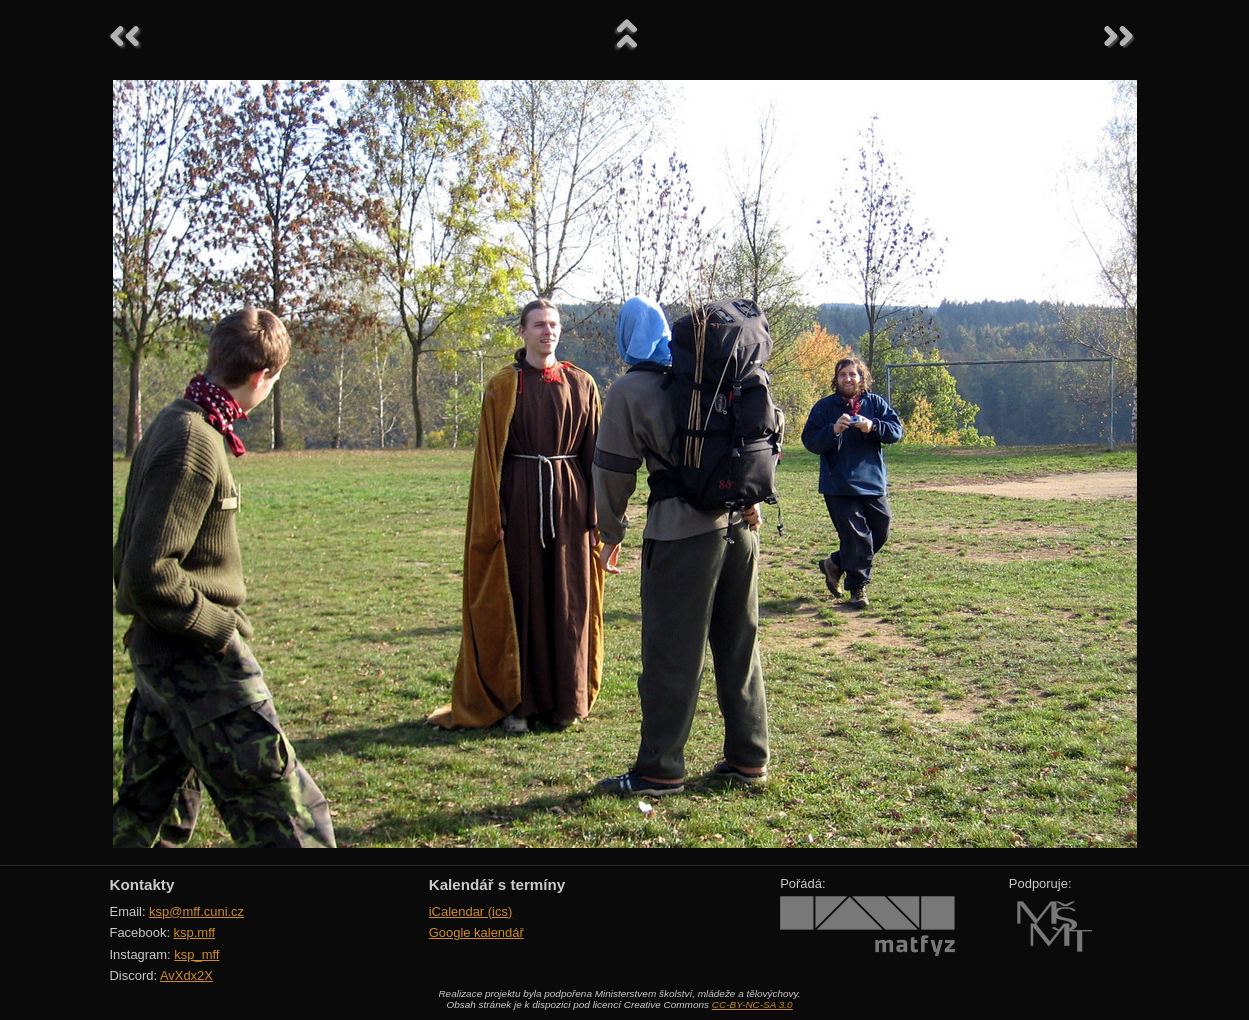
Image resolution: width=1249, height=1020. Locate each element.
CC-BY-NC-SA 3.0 (752, 1004)
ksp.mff (195, 932)
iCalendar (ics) (471, 911)
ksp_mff (196, 954)
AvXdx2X (186, 975)
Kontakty (142, 884)
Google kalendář (476, 932)
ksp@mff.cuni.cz (196, 911)
